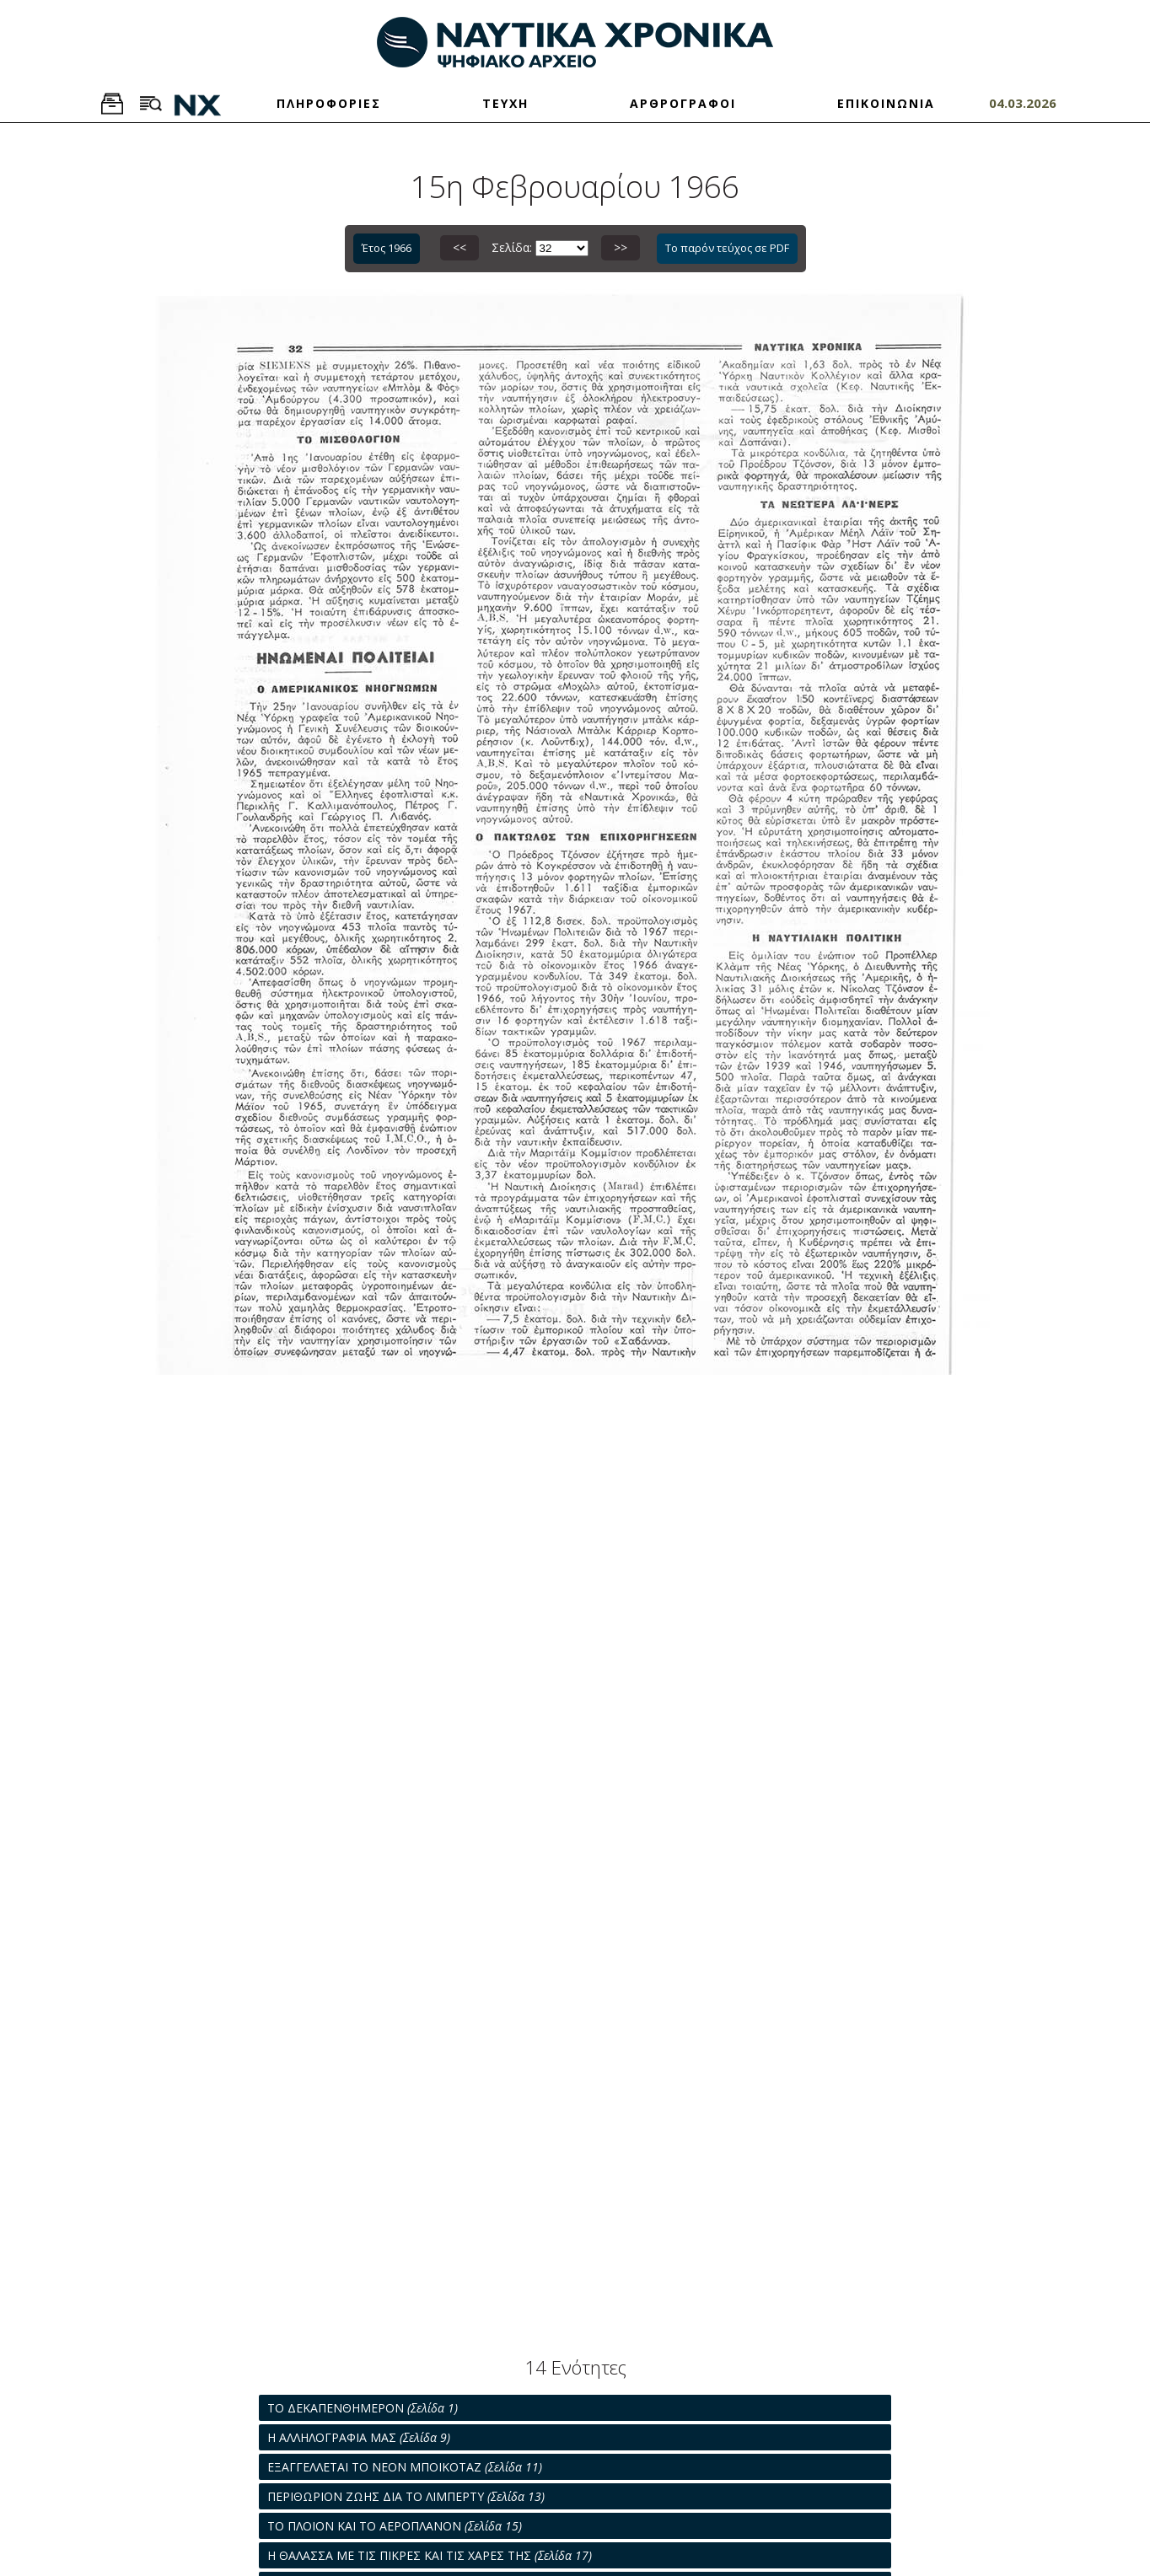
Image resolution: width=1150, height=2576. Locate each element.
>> (620, 247)
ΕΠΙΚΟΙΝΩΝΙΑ (886, 103)
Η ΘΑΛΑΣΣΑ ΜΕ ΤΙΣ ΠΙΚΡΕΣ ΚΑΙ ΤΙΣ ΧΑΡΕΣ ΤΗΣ (429, 2555)
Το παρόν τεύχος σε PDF (727, 247)
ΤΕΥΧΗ (505, 103)
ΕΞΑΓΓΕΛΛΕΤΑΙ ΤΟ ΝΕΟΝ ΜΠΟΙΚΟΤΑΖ (404, 2467)
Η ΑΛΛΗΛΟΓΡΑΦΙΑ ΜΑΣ (358, 2437)
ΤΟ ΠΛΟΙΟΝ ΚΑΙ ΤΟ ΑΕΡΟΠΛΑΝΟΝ (394, 2526)
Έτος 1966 (386, 247)
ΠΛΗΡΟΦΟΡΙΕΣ (329, 103)
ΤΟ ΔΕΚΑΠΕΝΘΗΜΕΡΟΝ (362, 2408)
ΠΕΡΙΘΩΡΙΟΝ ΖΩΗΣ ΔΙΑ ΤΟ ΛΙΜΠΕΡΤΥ (406, 2496)
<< (459, 247)
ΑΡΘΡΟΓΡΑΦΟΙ (683, 103)
